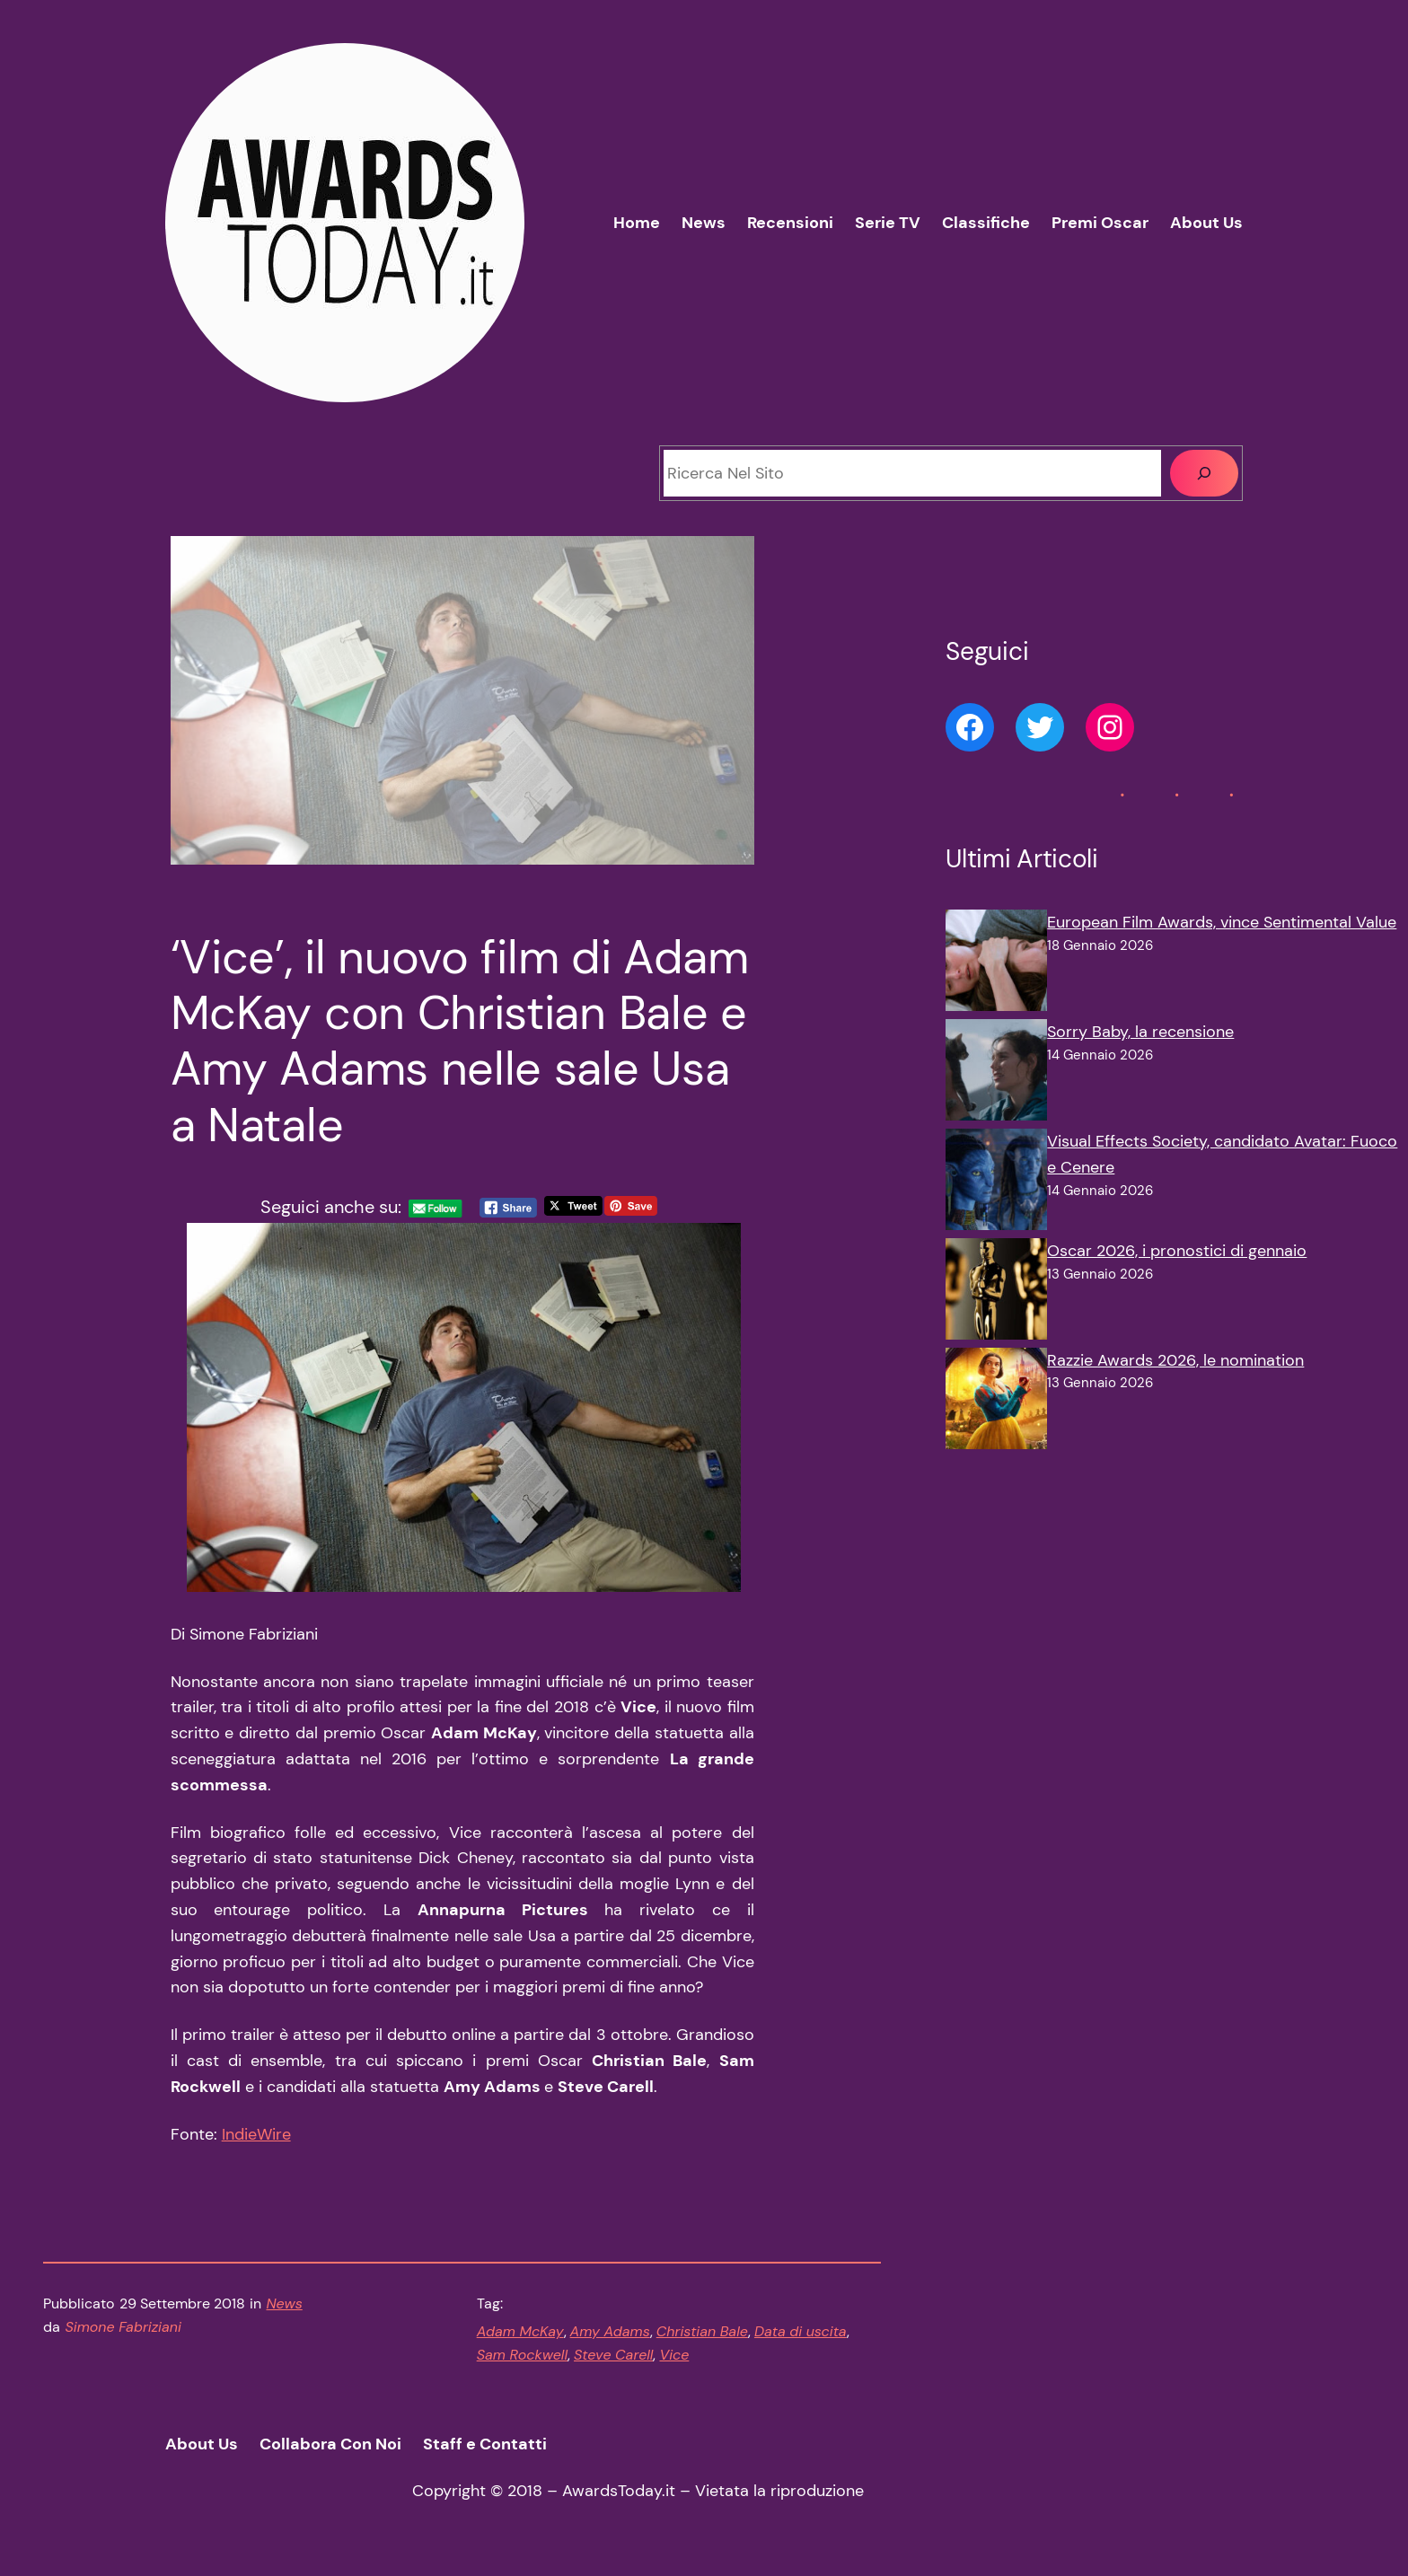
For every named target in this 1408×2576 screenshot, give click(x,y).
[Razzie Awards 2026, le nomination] (996, 1402)
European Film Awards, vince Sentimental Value (1221, 922)
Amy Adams (610, 2331)
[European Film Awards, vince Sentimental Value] (996, 964)
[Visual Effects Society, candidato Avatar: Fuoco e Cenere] (996, 1183)
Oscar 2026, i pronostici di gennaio (1177, 1251)
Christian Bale (702, 2331)
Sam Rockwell (522, 2354)
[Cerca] (1204, 473)
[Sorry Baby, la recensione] (996, 1074)
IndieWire (256, 2134)
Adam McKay (520, 2331)
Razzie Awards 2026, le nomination (1175, 1360)
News (285, 2303)
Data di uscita (800, 2331)
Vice (674, 2354)
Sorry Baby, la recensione (1140, 1031)
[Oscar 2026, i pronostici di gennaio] (996, 1293)
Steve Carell (613, 2354)
